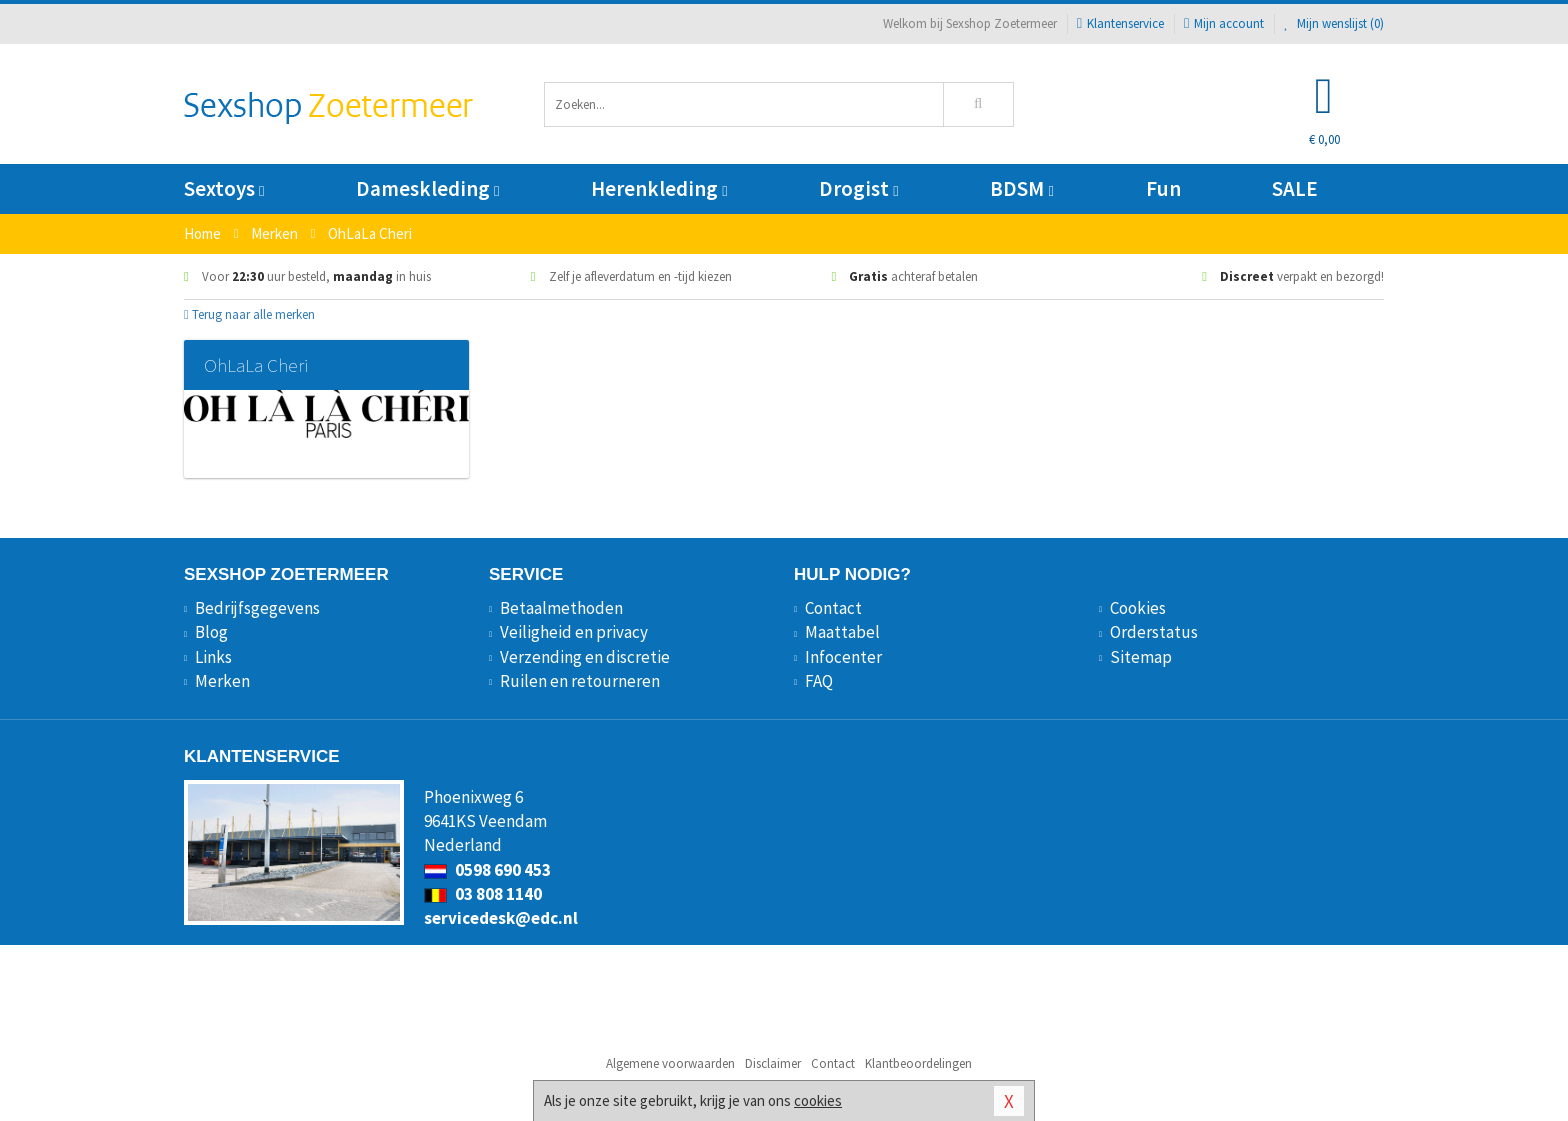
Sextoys (224, 188)
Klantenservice (1120, 23)
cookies (818, 1100)
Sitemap (1141, 657)
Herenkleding (659, 188)
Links (213, 657)
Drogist (858, 188)
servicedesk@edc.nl (501, 918)
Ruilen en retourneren (580, 681)
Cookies (1138, 608)
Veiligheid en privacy (574, 632)
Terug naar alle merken (249, 314)
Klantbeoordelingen (918, 1063)
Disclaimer (773, 1063)
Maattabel (842, 632)
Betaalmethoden (561, 608)
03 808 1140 (483, 894)
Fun (1163, 188)
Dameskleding (427, 188)
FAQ (819, 681)
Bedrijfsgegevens (257, 608)
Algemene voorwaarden (670, 1063)
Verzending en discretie (585, 657)
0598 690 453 (487, 870)
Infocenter (843, 657)
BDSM (1021, 188)
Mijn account (1224, 23)
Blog (211, 632)
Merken (222, 681)
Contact (833, 608)
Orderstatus (1154, 632)
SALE (1295, 188)
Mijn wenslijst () (1334, 23)
